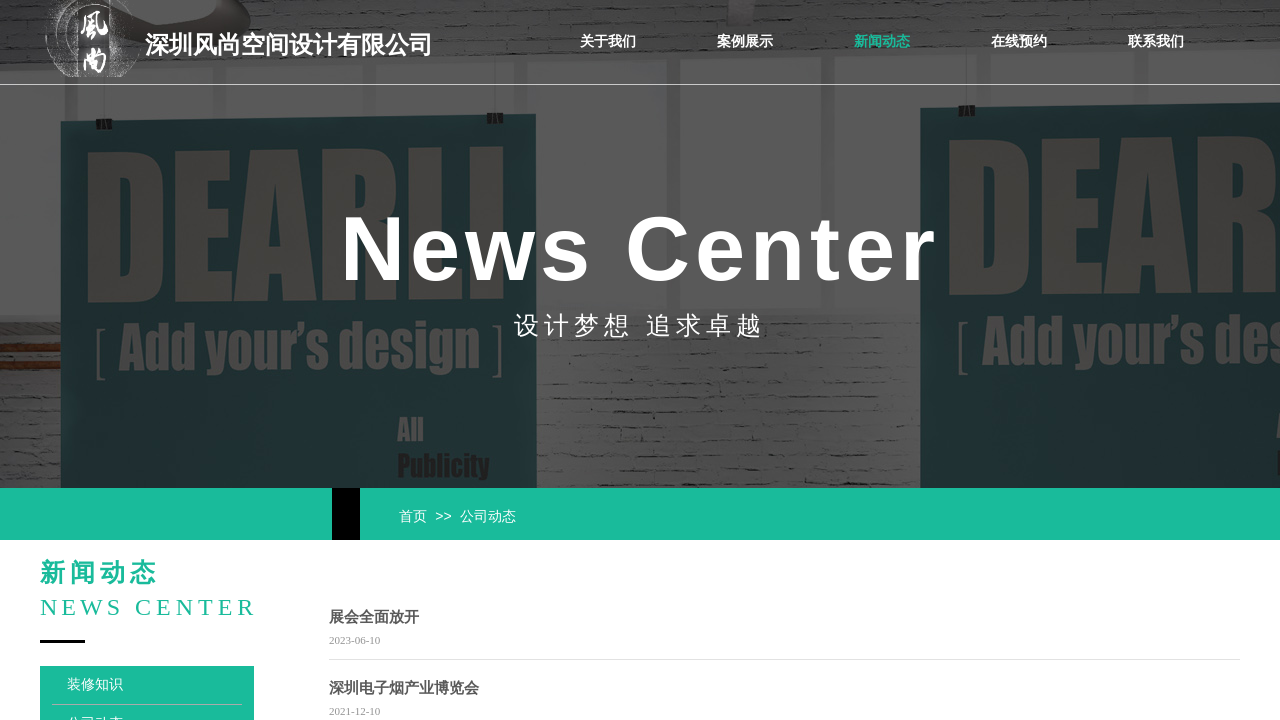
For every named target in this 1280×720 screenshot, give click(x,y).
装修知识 (95, 684)
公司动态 (488, 516)
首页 (413, 516)
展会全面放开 (374, 617)
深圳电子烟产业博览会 (404, 688)
